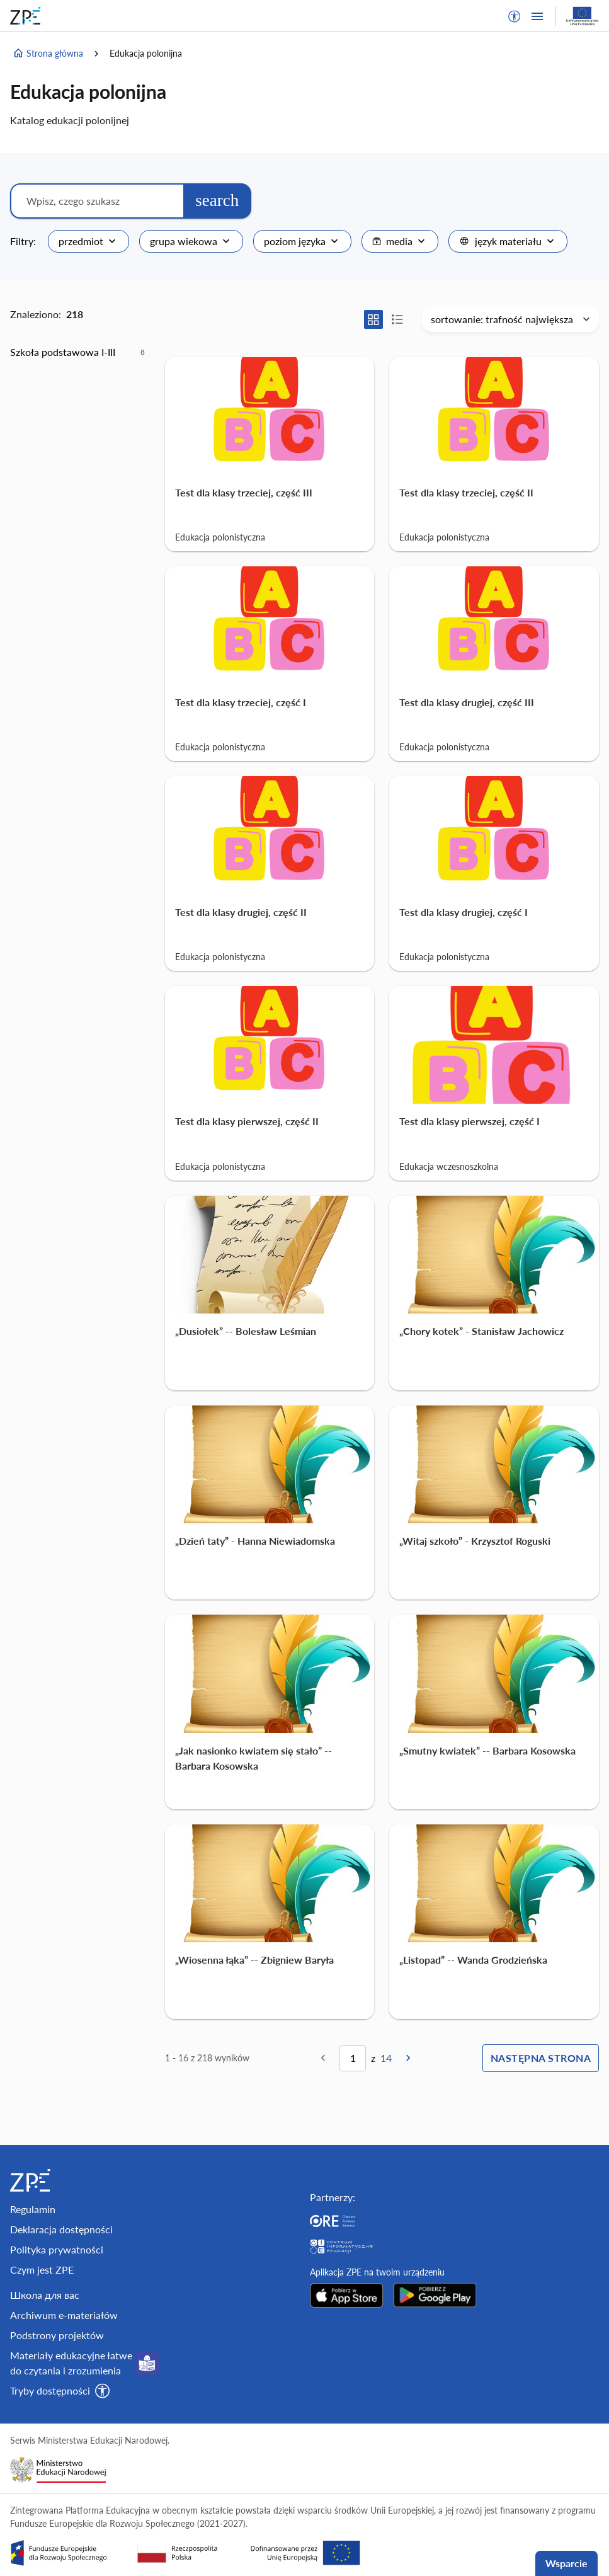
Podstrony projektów (57, 2335)
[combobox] (88, 241)
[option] (77, 352)
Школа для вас (44, 2295)
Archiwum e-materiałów (64, 2315)
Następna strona (541, 2058)
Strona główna (48, 53)
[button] (514, 16)
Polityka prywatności (56, 2249)
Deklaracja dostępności (61, 2229)
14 (386, 2058)
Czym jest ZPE (42, 2269)
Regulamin (32, 2209)
